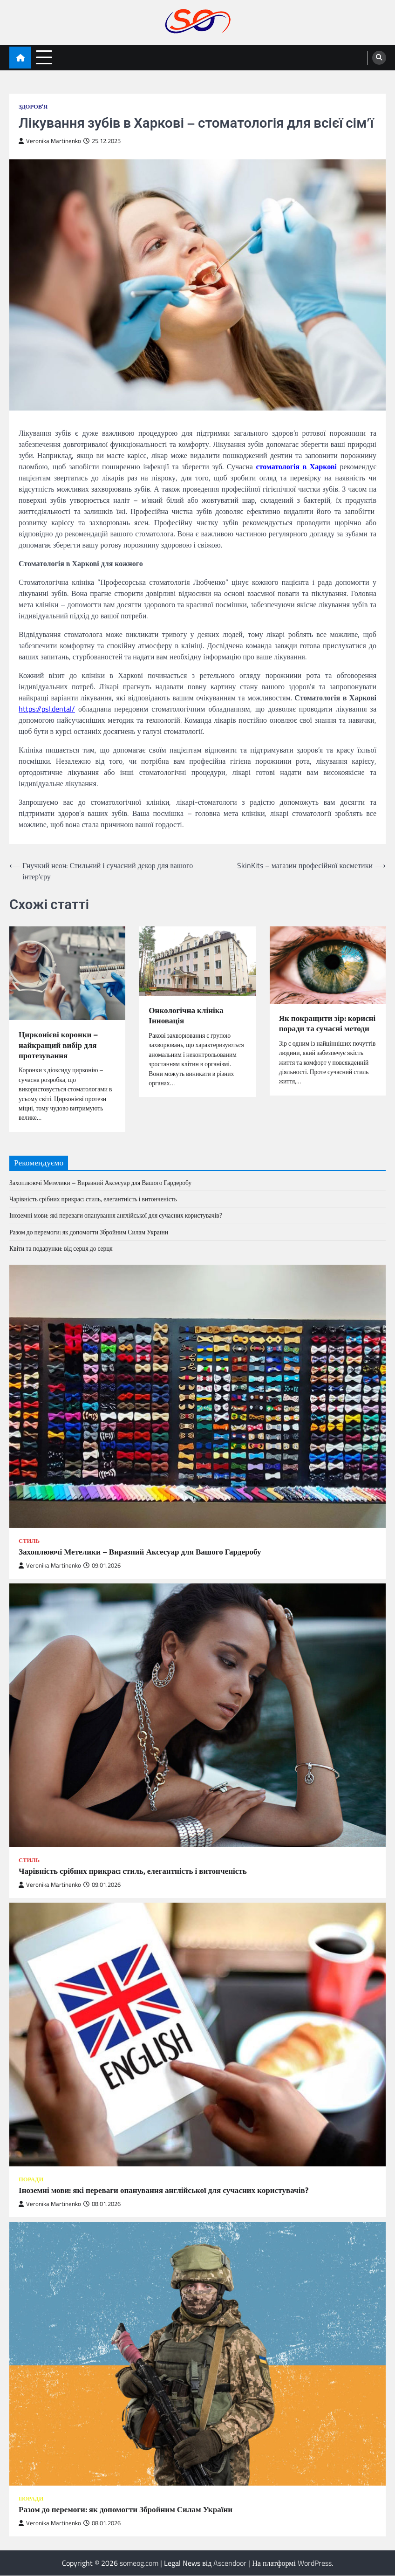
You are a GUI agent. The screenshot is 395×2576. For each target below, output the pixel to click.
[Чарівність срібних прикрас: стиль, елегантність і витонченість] (197, 1716)
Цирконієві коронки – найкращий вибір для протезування (59, 1045)
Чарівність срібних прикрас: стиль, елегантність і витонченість (93, 1199)
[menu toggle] (44, 57)
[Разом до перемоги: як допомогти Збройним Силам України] (197, 2354)
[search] (379, 58)
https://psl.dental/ (47, 708)
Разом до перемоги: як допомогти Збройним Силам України (89, 1232)
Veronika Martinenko (50, 141)
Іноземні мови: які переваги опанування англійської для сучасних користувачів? (116, 1215)
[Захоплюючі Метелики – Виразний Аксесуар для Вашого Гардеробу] (197, 1397)
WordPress (315, 2563)
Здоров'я (33, 106)
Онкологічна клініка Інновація (187, 1015)
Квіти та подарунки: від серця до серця (61, 1249)
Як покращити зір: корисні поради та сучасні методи (326, 1029)
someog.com (139, 2563)
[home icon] (20, 58)
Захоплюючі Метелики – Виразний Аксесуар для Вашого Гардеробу (100, 1182)
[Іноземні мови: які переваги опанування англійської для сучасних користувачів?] (197, 2035)
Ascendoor (229, 2563)
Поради (31, 2179)
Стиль (29, 1541)
